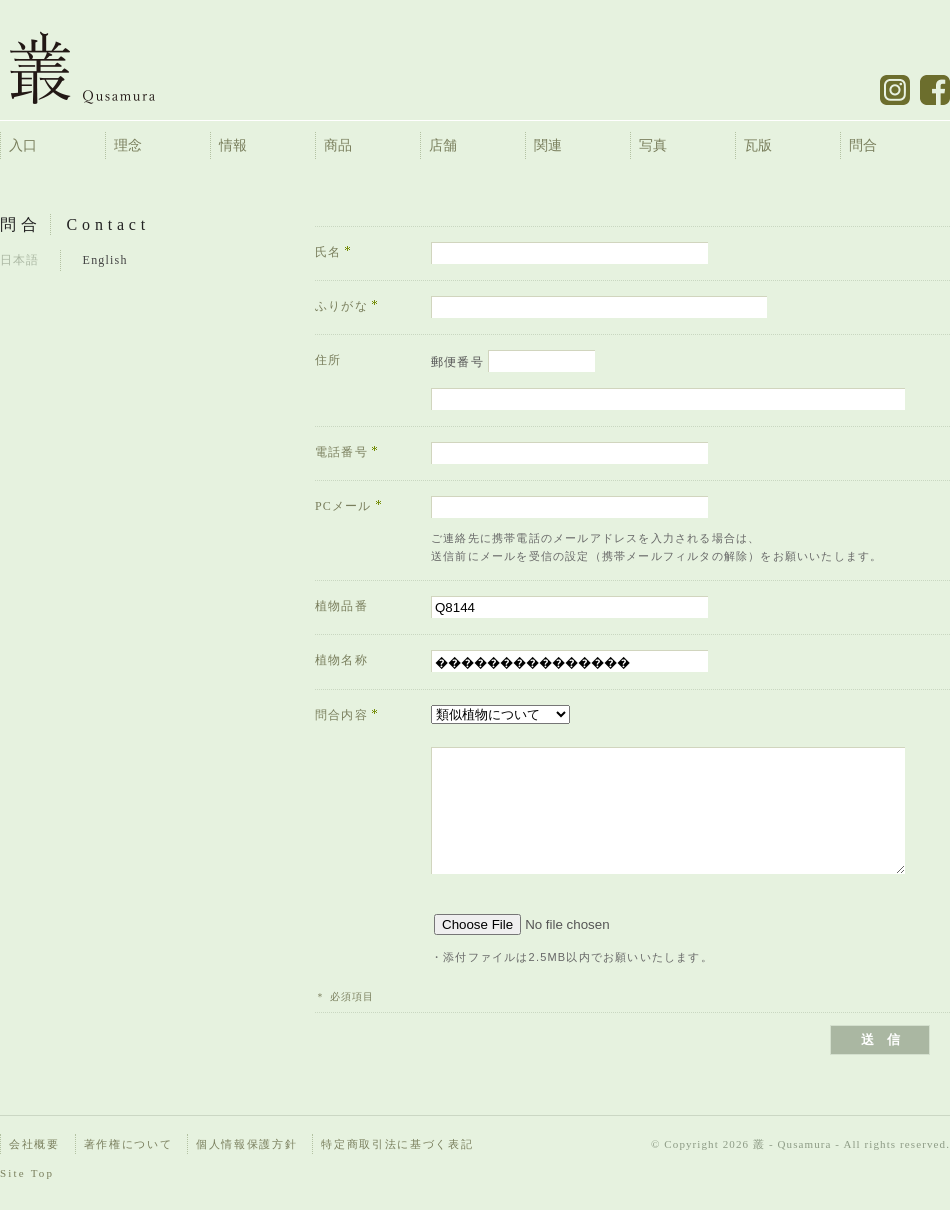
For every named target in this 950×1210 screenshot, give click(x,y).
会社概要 (34, 1144)
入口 (23, 145)
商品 (338, 145)
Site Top (27, 1173)
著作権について (128, 1144)
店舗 (443, 145)
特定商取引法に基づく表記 (397, 1144)
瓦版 (758, 145)
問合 (863, 145)
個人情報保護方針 (246, 1144)
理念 (128, 145)
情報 (233, 145)
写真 (653, 145)
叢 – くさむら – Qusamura (97, 67)
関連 (548, 145)
